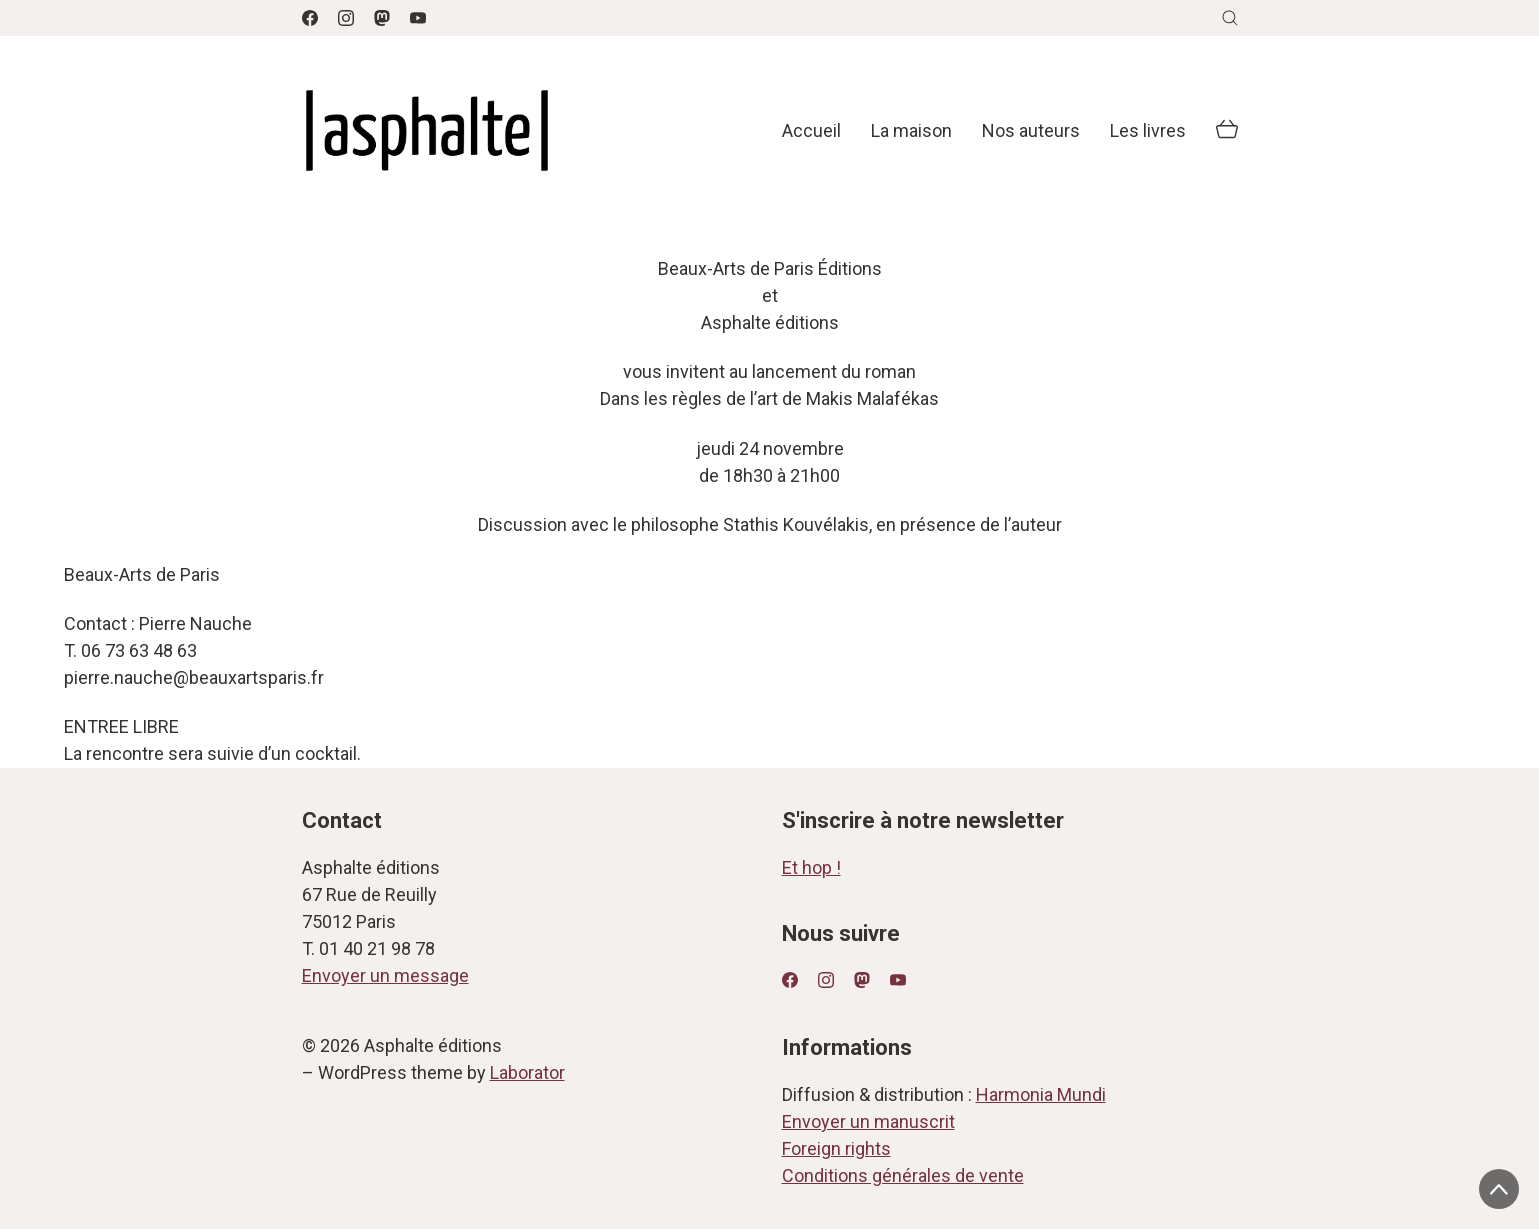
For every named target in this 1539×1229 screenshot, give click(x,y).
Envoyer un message (385, 975)
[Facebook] (310, 18)
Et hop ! (811, 867)
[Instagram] (346, 18)
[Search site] (1230, 18)
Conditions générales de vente (903, 1175)
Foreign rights (836, 1148)
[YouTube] (418, 18)
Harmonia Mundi (1041, 1094)
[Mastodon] (382, 18)
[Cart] (1227, 131)
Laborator (527, 1072)
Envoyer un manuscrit (868, 1121)
